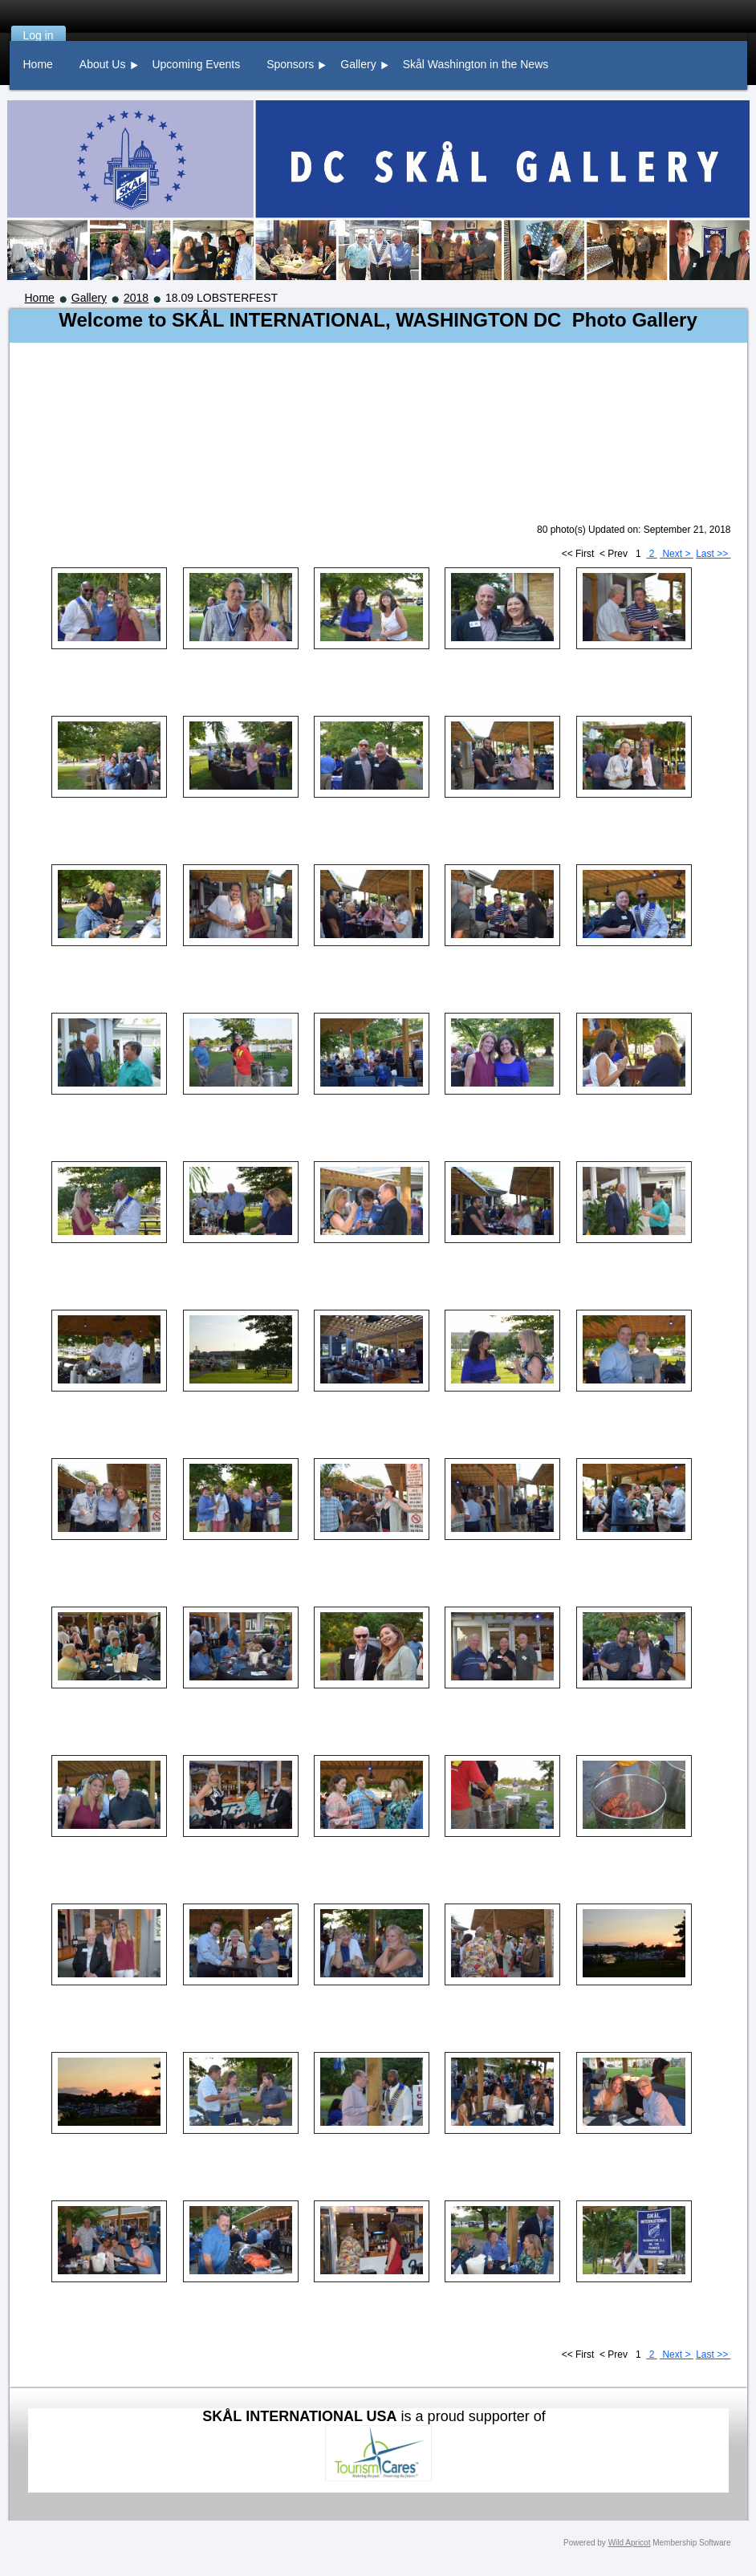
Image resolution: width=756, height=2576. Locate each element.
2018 (136, 297)
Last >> (713, 553)
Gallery (89, 297)
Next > (676, 553)
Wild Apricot (629, 2542)
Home (40, 297)
